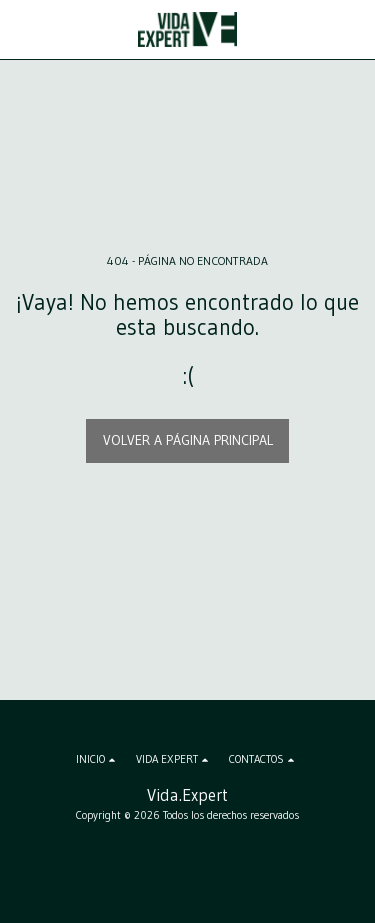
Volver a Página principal (188, 440)
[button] (22, 29)
